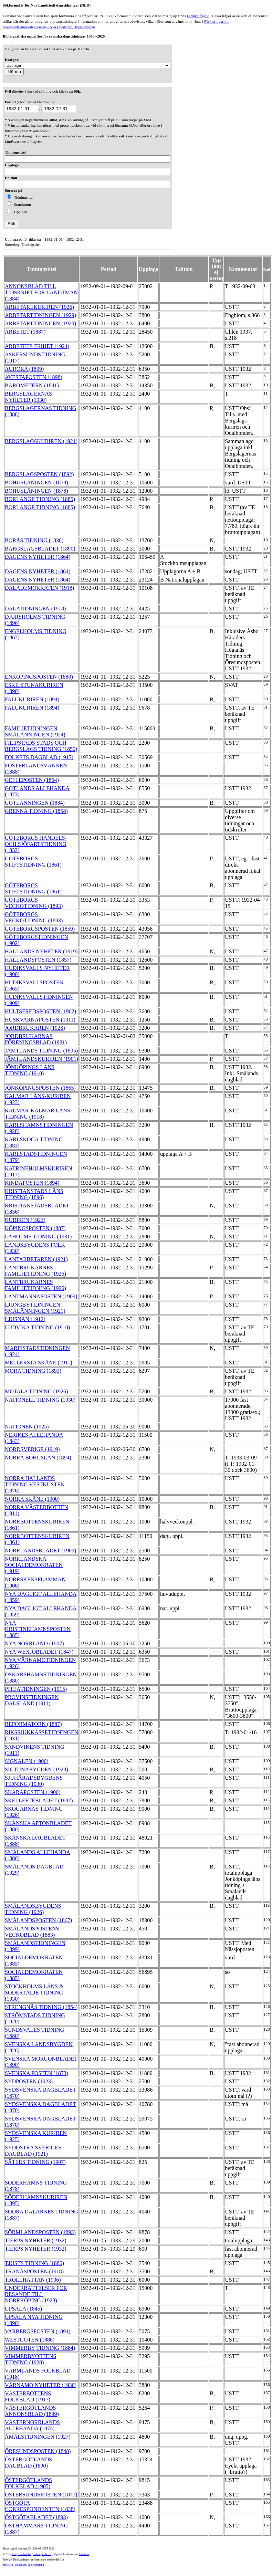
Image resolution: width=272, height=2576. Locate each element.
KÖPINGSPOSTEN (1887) (35, 1228)
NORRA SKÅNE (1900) (32, 1499)
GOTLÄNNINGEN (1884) (35, 803)
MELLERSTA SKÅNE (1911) (38, 1362)
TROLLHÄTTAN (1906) (33, 2280)
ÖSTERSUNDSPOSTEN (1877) (41, 2495)
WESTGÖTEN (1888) (29, 2340)
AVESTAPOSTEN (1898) (33, 377)
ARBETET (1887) (25, 332)
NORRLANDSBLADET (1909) (40, 1550)
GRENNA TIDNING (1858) (36, 811)
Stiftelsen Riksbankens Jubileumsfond (23, 2564)
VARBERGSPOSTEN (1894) (37, 2331)
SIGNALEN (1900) (27, 1761)
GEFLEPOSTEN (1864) (32, 780)
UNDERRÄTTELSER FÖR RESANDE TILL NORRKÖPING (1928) (36, 2294)
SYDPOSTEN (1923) (29, 2081)
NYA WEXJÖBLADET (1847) (39, 1652)
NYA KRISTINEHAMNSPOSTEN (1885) (38, 1629)
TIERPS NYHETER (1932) (35, 2240)
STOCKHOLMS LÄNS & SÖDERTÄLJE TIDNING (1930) (34, 1992)
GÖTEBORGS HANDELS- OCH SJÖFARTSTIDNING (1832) (36, 844)
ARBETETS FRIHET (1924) (37, 346)
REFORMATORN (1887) (33, 1724)
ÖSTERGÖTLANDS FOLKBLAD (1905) (28, 2483)
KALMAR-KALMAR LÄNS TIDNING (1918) (37, 1114)
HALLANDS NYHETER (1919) (41, 951)
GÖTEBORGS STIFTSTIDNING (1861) (33, 862)
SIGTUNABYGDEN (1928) (36, 1769)
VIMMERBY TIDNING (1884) (40, 2348)
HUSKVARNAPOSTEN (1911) (40, 1020)
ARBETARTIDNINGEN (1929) (40, 315)
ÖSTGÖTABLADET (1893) (36, 2517)
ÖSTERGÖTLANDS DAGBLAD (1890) (28, 2463)
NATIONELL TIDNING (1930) (40, 1400)
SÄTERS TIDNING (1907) (35, 2162)
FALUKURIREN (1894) (32, 699)
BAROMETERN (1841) (32, 385)
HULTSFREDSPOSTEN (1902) (40, 1011)
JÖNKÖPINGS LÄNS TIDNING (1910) (29, 1070)
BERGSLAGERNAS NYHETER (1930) (28, 397)
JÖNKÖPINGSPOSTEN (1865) (40, 1088)
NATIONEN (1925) (27, 1427)
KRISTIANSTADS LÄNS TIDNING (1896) (34, 1194)
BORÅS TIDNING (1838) (34, 540)
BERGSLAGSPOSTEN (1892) (39, 474)
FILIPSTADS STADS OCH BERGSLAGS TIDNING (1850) (41, 746)
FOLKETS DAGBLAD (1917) (39, 757)
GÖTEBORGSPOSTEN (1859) (40, 929)
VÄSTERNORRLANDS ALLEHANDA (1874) (32, 2425)
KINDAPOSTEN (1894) (32, 1183)
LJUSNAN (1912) (25, 1319)
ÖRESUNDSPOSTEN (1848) (38, 2451)
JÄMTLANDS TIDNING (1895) (41, 1051)
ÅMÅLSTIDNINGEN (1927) (38, 2437)
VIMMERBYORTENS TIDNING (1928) (30, 2359)
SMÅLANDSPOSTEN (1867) (38, 1920)
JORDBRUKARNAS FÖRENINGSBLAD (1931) (36, 1039)
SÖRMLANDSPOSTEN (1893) (40, 2232)
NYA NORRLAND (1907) (34, 1643)
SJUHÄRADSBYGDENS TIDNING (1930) (34, 1781)
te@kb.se (84, 2554)
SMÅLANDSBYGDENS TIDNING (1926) (33, 1909)
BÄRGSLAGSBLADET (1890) (40, 549)
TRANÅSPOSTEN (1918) (34, 2271)
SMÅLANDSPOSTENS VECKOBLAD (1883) (32, 1932)
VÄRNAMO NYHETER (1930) (40, 2385)
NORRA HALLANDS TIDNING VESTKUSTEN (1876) (34, 1484)
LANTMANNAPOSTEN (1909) (41, 1296)
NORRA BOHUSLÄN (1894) (38, 1457)
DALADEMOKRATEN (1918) (39, 588)
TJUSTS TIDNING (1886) (34, 2263)
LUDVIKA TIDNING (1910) (37, 1327)
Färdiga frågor (198, 16)
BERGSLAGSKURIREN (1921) (41, 441)
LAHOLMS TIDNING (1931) (38, 1236)
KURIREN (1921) (25, 1220)
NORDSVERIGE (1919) (32, 1449)
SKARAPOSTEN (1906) (32, 1792)
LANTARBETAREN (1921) (36, 1259)
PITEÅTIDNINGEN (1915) (36, 1689)
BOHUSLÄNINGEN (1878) (36, 482)
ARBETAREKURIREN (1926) (39, 307)
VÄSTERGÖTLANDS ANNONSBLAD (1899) (32, 2411)
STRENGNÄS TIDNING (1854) (41, 2007)
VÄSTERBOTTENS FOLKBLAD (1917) (28, 2396)
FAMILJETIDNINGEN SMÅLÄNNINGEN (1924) (35, 731)
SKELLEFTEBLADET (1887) (39, 1800)
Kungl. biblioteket (21, 2554)
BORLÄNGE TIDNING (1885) (40, 499)
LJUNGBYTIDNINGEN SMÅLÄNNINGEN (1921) (35, 1308)
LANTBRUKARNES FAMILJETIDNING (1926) (35, 1271)
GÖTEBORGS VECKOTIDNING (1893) (34, 903)
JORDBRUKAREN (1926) (35, 1028)
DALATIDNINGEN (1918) (35, 608)
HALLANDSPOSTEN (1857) (38, 960)
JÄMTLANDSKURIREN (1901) (41, 1059)
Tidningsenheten (42, 2554)
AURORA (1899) (24, 369)
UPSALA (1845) (23, 2309)
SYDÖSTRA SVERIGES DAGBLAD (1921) (33, 2151)
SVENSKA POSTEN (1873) (36, 2073)
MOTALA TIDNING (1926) (36, 1391)
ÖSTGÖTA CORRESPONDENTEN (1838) (40, 2506)
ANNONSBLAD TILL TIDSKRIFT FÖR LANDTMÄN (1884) (41, 292)
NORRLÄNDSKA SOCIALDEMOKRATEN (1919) (34, 1565)
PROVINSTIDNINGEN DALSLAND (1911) (32, 1700)
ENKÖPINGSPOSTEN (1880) (39, 677)
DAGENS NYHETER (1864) (37, 557)
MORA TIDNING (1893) (33, 1371)
